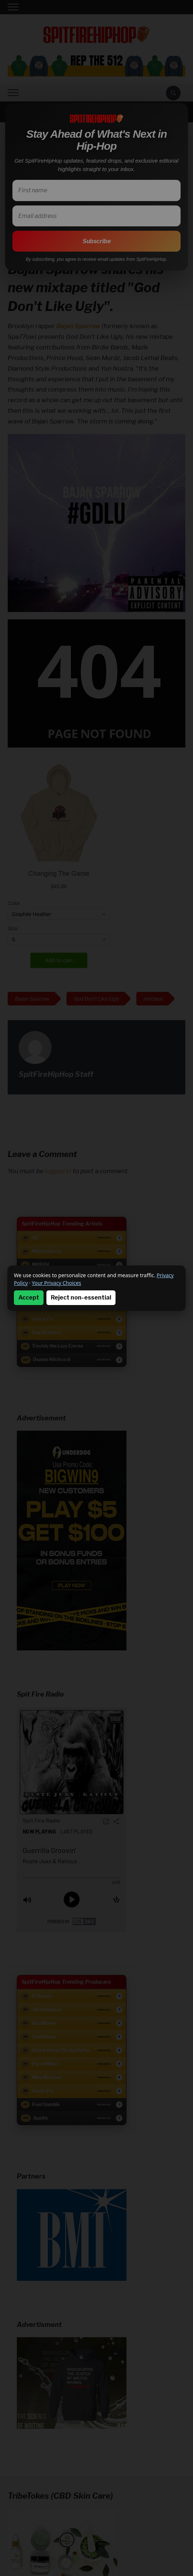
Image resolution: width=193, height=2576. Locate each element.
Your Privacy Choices (56, 1282)
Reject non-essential (81, 1297)
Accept (28, 1297)
